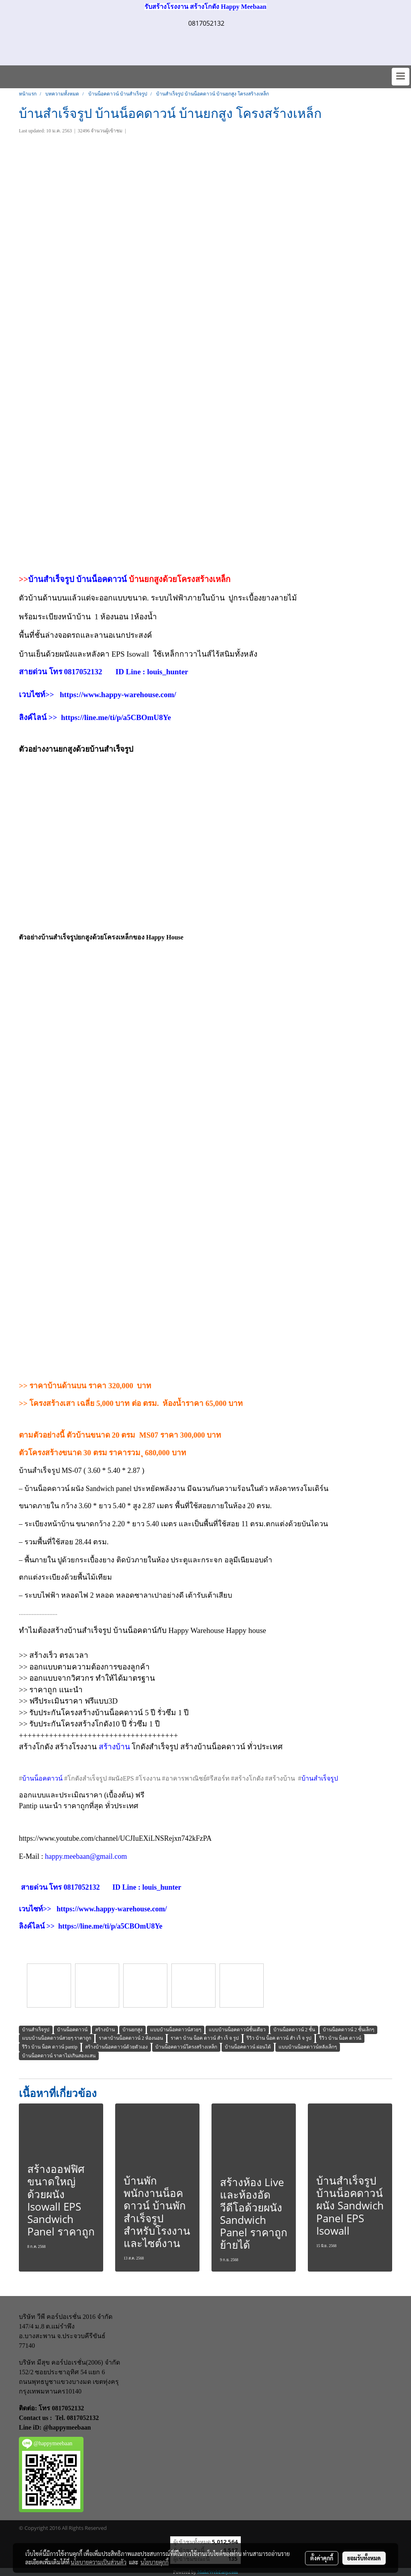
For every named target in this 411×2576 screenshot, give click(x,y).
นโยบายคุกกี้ (154, 2562)
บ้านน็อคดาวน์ (102, 579)
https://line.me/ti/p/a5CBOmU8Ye (116, 717)
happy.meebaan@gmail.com (86, 1856)
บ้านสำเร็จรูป (51, 579)
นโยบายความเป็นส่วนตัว (98, 2562)
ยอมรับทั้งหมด (364, 2558)
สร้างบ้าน (114, 1746)
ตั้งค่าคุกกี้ (321, 2558)
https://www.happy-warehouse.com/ (118, 694)
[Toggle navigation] (400, 76)
